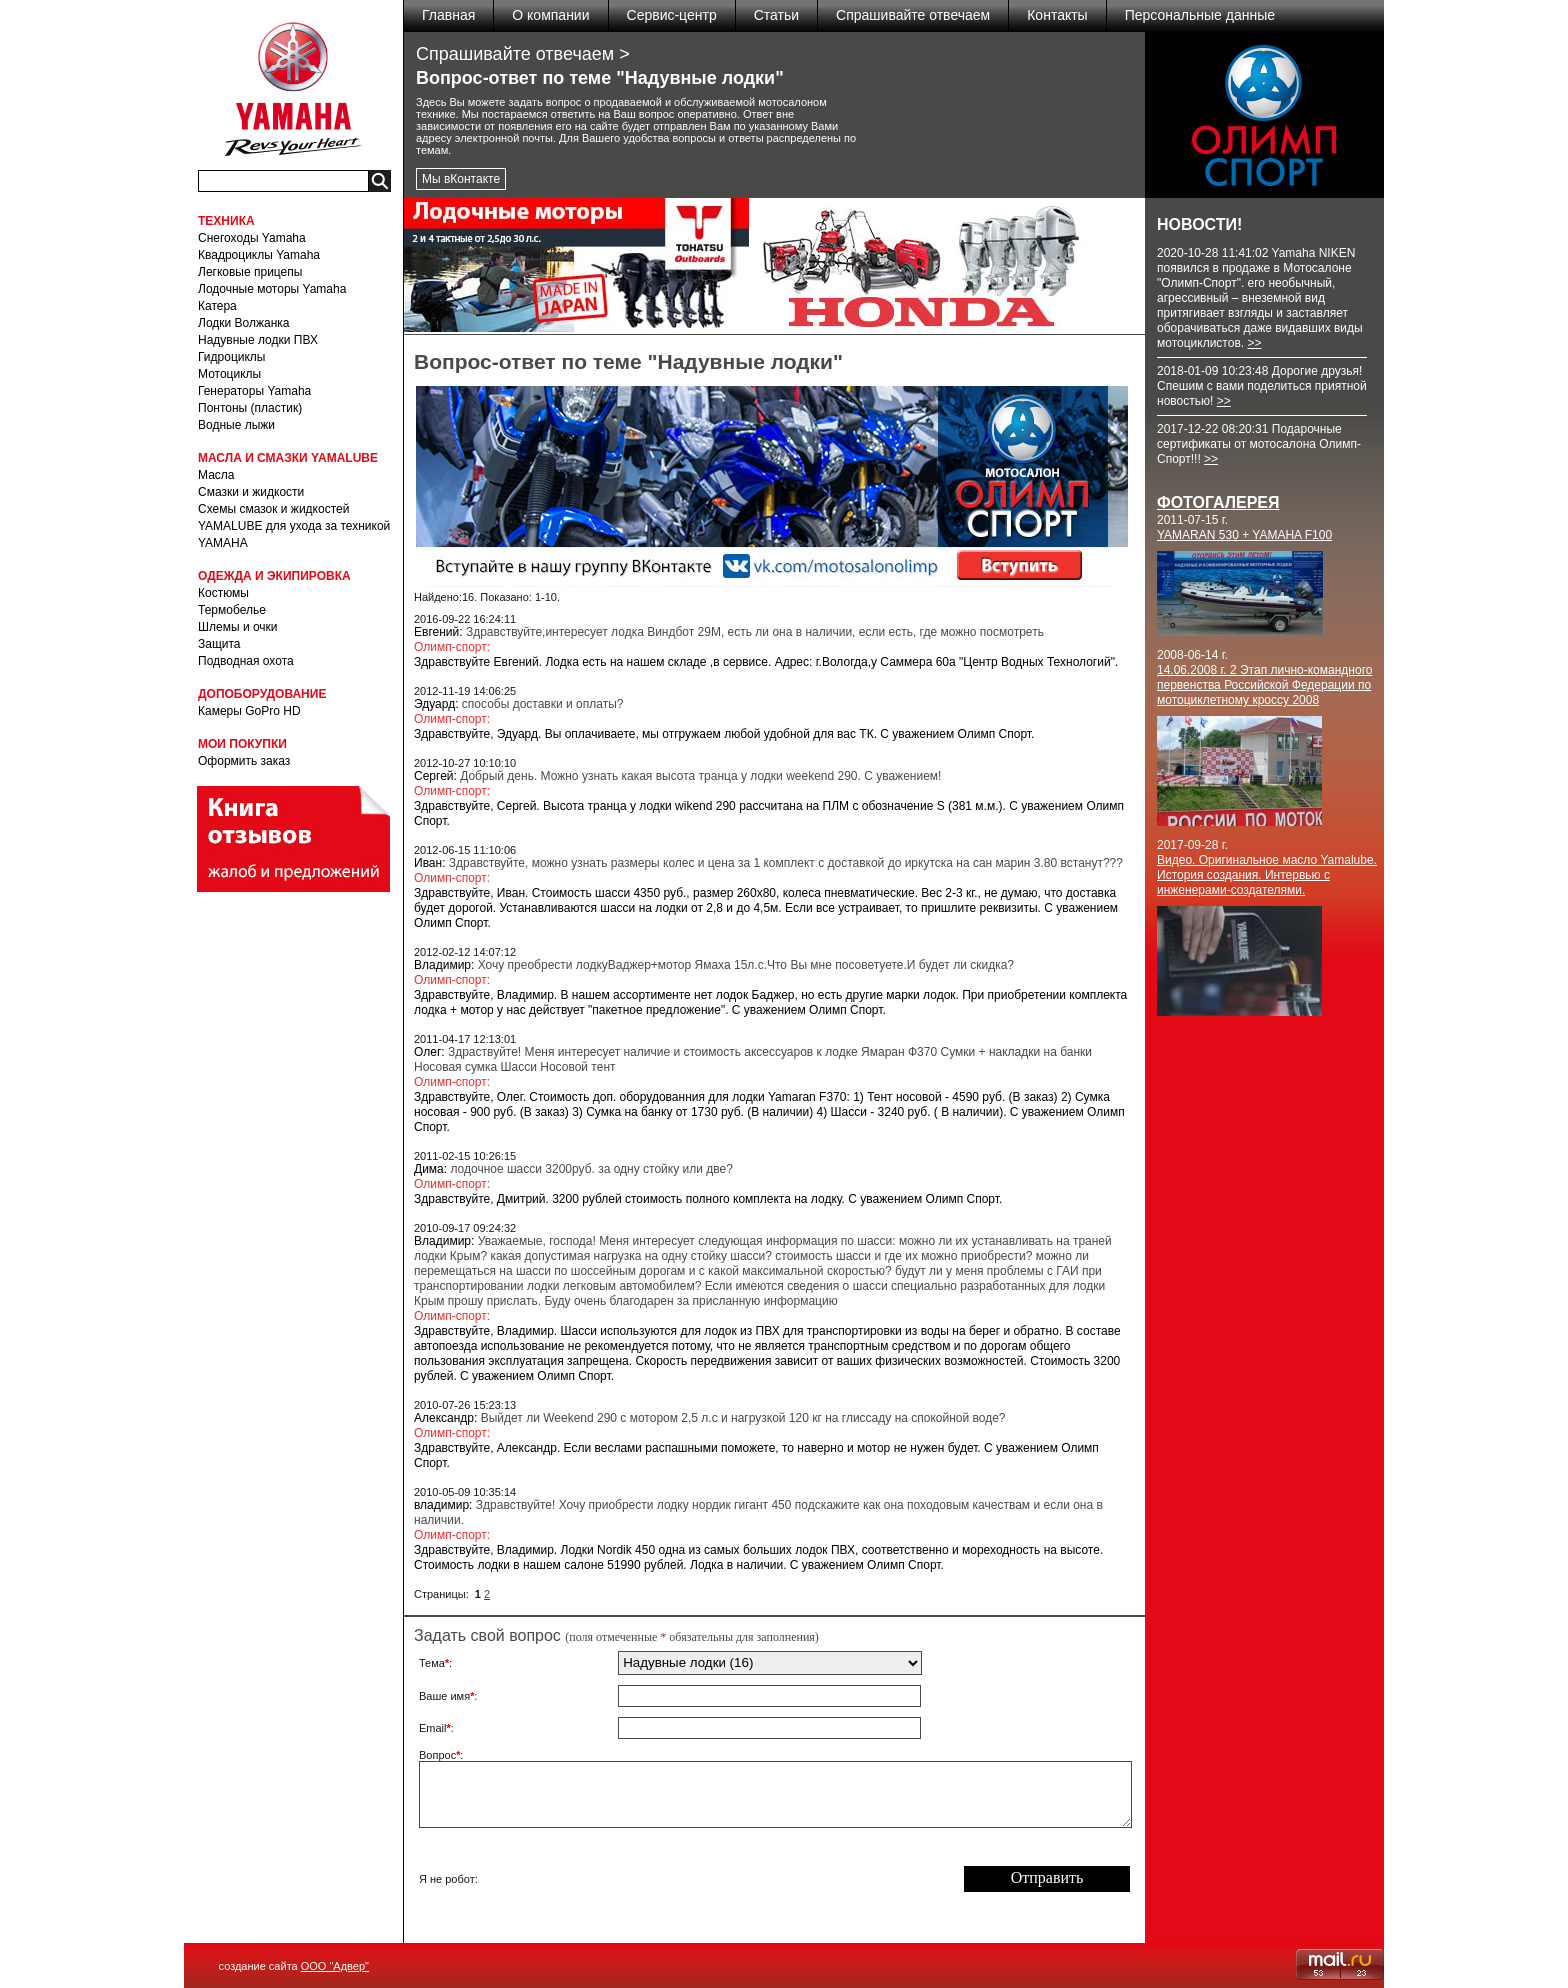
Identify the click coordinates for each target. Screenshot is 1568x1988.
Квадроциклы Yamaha (259, 255)
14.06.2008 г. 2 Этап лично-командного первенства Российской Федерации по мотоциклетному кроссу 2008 (1264, 685)
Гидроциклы (231, 357)
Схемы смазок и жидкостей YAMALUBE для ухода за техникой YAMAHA (294, 526)
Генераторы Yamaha (254, 391)
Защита (219, 644)
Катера (217, 306)
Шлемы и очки (238, 627)
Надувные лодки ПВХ (258, 340)
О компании (550, 15)
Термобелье (232, 610)
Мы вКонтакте (461, 179)
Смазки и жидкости (251, 492)
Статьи (776, 15)
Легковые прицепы (250, 272)
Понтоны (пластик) (250, 408)
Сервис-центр (672, 15)
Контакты (1057, 15)
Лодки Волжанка (244, 323)
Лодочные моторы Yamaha (272, 289)
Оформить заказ (244, 761)
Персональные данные (1200, 15)
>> (1254, 343)
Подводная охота (246, 661)
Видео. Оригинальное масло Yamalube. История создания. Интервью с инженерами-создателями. (1267, 875)
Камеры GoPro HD (249, 711)
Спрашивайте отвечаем (913, 15)
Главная (448, 15)
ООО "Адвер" (335, 1966)
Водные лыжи (236, 425)
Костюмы (223, 593)
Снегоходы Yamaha (252, 238)
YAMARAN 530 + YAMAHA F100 (1244, 535)
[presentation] (770, 1879)
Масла (216, 475)
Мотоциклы (229, 374)
